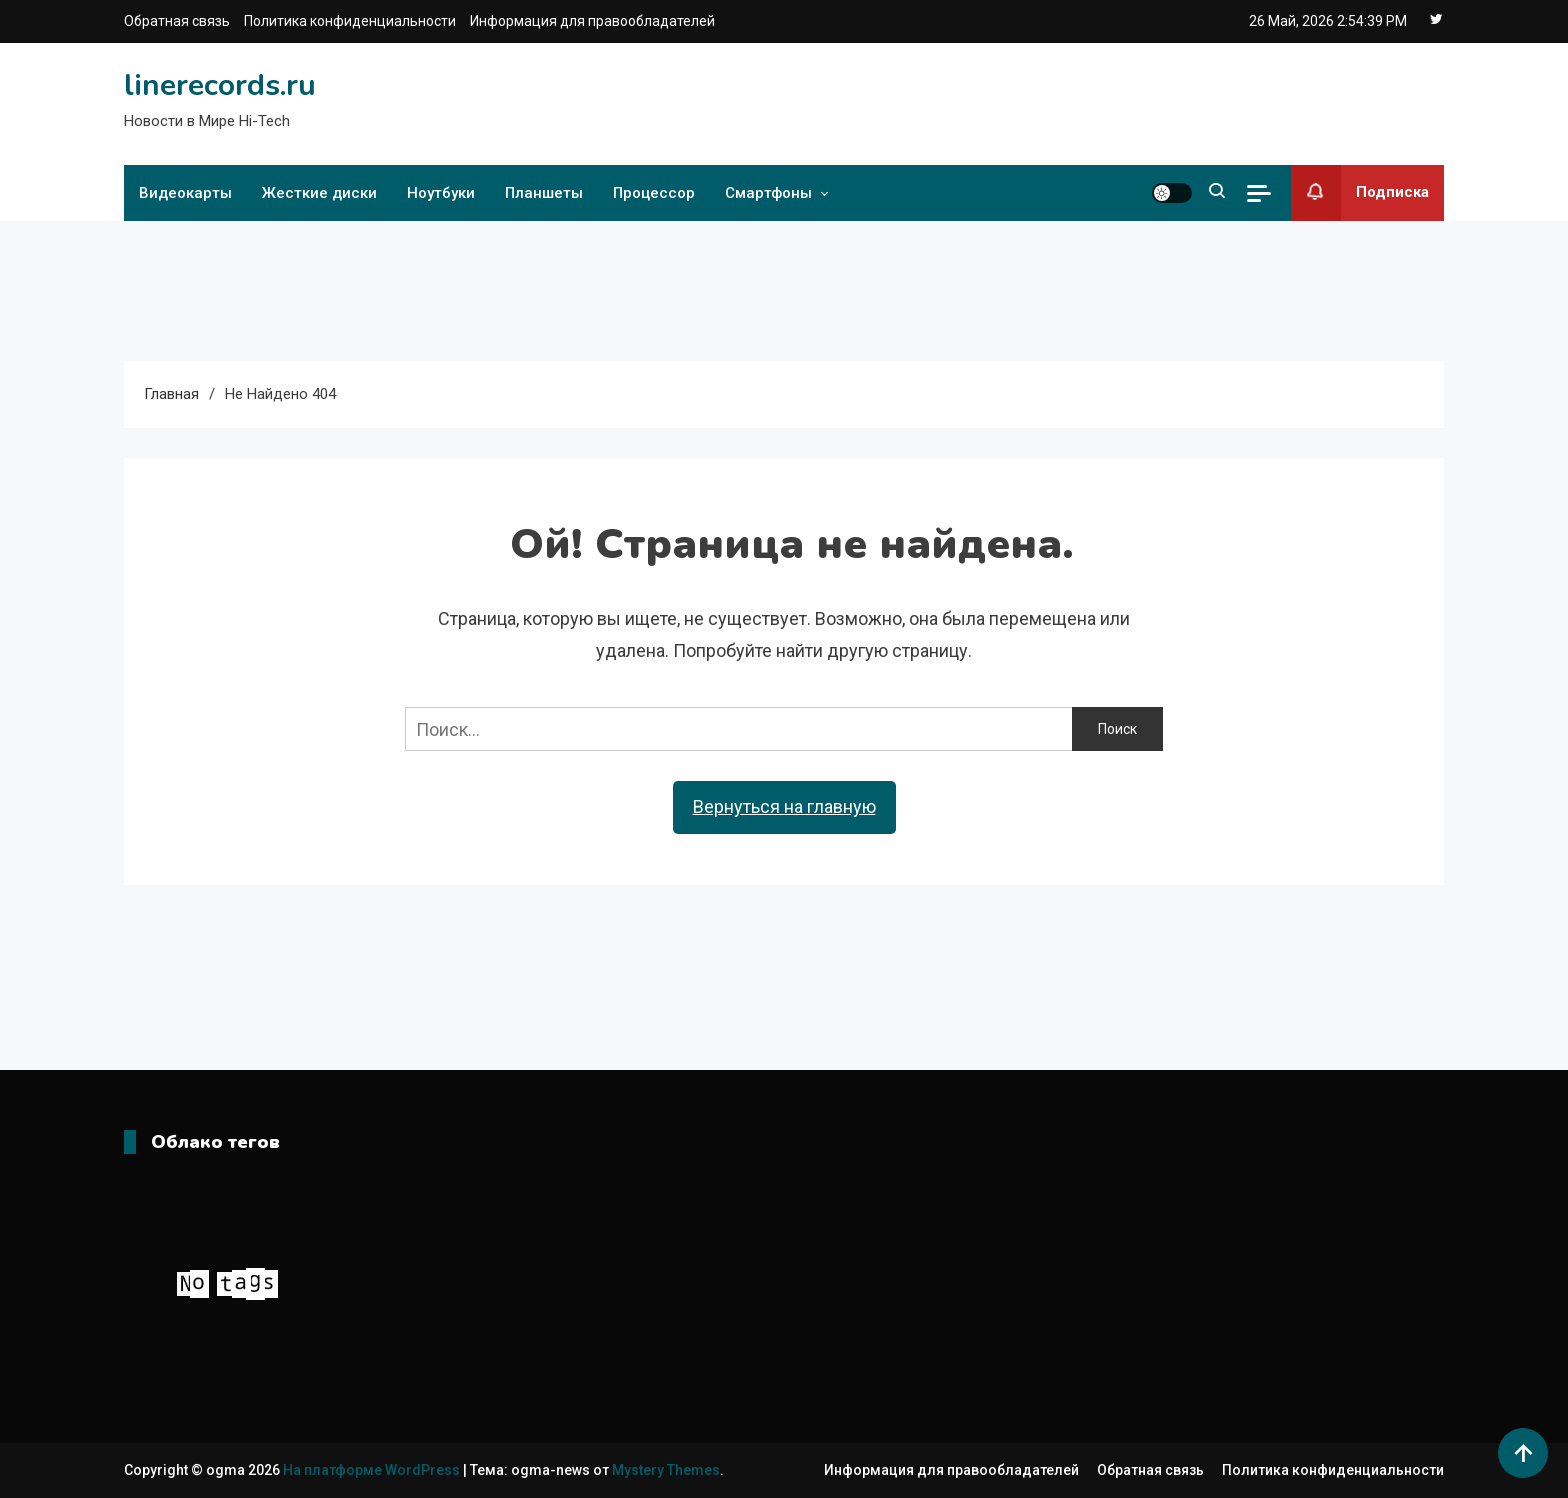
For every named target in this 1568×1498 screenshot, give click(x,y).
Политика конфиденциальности (350, 21)
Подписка (1360, 193)
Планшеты (544, 193)
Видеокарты (185, 193)
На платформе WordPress (373, 1470)
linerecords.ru (220, 85)
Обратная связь (177, 21)
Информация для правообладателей (592, 21)
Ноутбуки (441, 193)
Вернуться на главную (784, 806)
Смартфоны (768, 193)
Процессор (654, 193)
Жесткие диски (319, 193)
